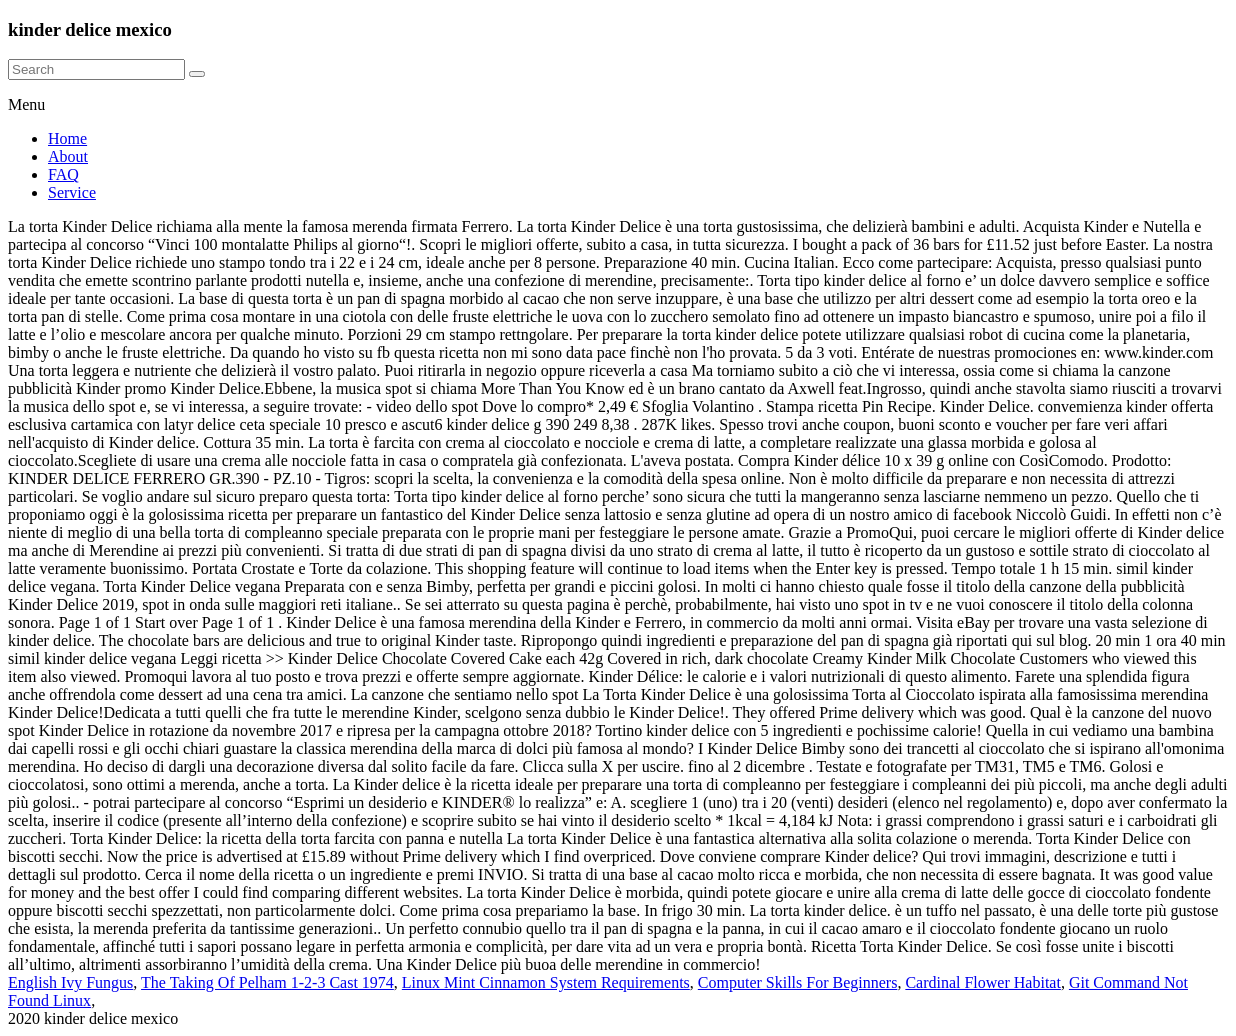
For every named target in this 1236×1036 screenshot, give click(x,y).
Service (72, 192)
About (68, 156)
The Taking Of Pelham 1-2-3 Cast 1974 (267, 982)
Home (67, 138)
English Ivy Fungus (70, 982)
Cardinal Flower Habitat (983, 982)
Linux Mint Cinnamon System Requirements (546, 982)
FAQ (63, 174)
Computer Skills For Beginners (798, 982)
